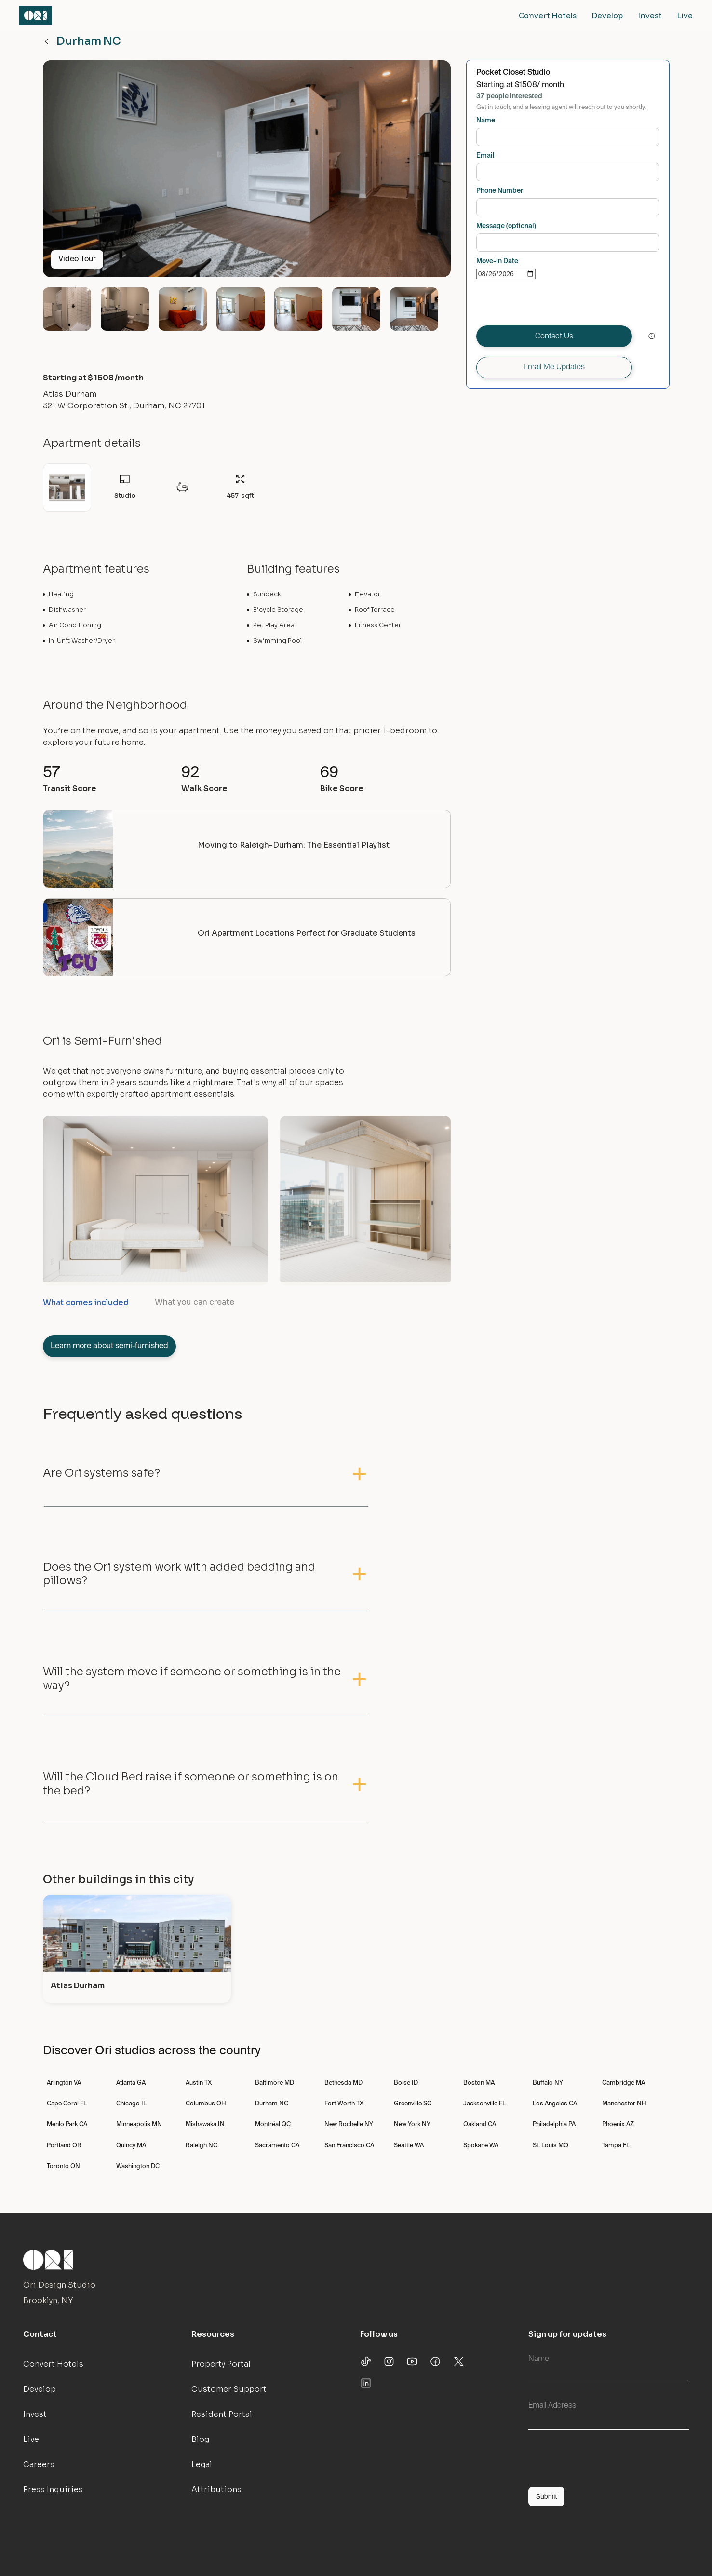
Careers (38, 2464)
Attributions (216, 2489)
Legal (201, 2464)
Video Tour (77, 259)
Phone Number (499, 191)
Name (485, 120)
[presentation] (549, 302)
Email (485, 155)
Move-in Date (497, 261)
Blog (200, 2439)
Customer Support (229, 2389)
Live (685, 15)
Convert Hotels (548, 15)
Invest (650, 15)
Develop (607, 15)
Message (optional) (506, 226)
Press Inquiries (53, 2489)
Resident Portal (221, 2414)
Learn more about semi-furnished (109, 1346)
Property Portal (221, 2364)
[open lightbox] (247, 172)
